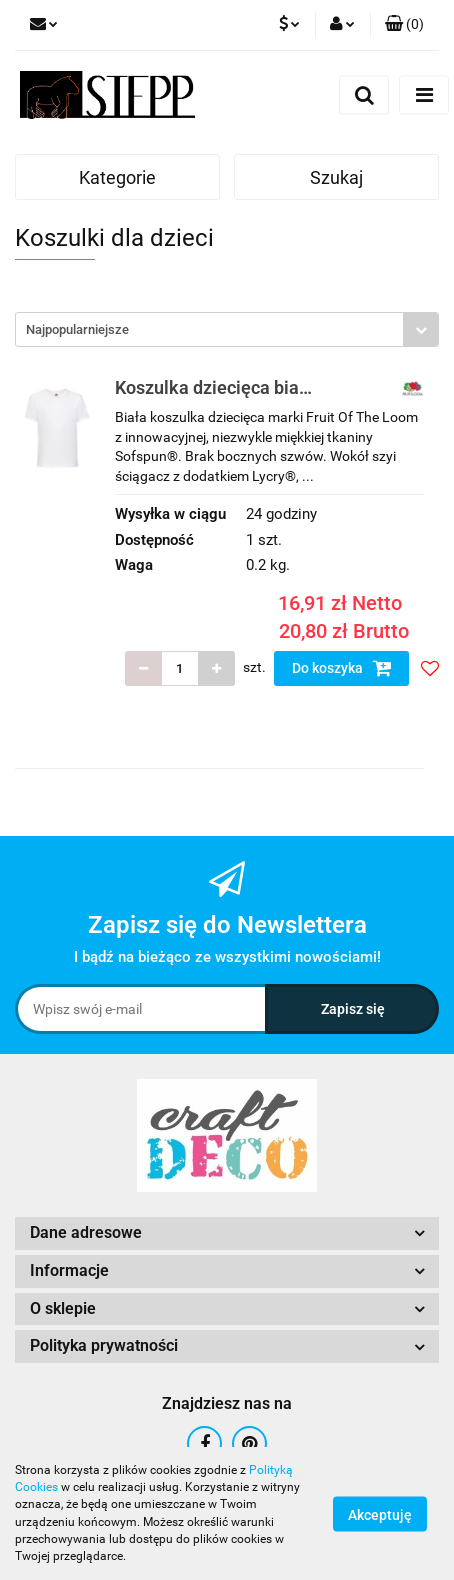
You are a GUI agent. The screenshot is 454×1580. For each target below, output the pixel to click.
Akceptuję (380, 1514)
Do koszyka (342, 668)
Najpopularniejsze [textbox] (77, 329)
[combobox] (227, 329)
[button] (404, 25)
